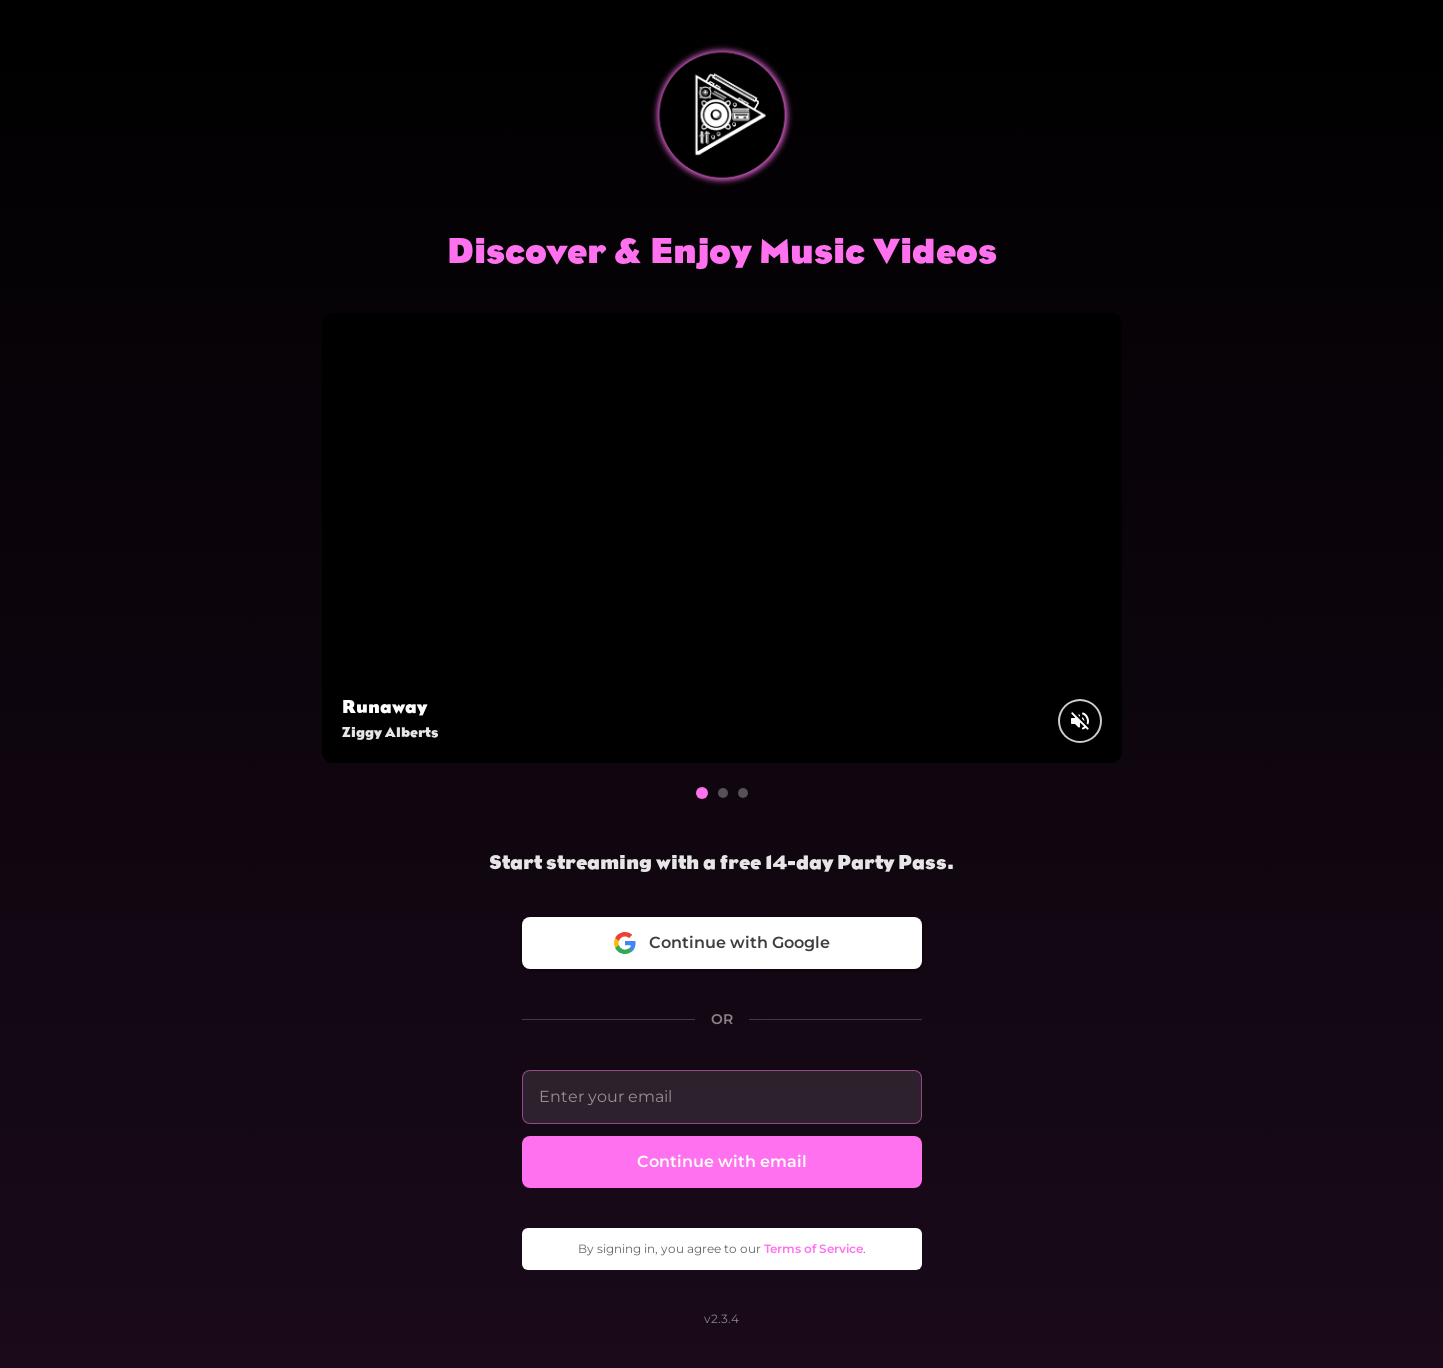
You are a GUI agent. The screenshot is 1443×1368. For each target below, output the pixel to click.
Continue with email (722, 1161)
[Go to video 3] (743, 793)
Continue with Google (721, 943)
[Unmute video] (1080, 721)
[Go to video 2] (723, 793)
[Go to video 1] (702, 793)
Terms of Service (813, 1248)
